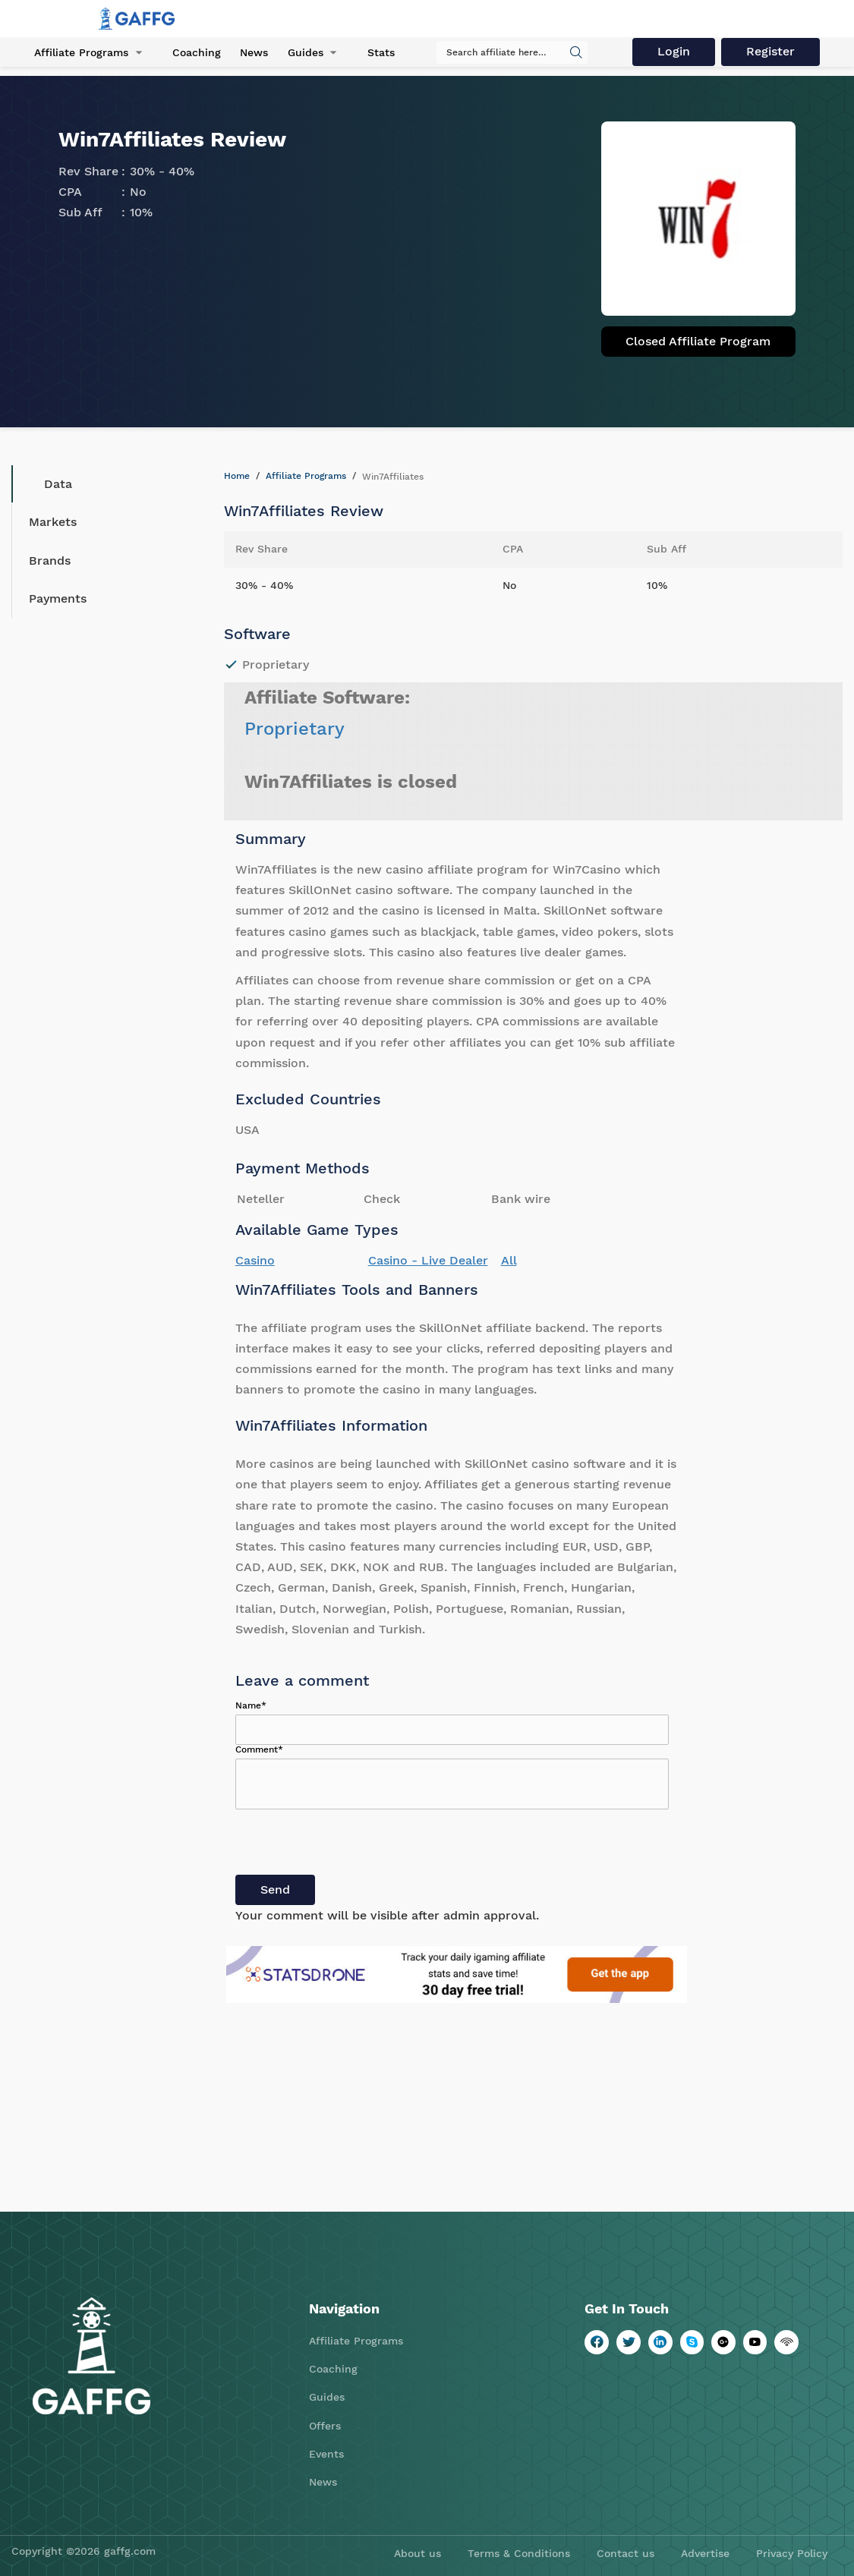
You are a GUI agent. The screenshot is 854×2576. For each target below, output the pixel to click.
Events (326, 2454)
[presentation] (350, 1845)
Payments (58, 598)
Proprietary (294, 728)
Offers (325, 2426)
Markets (53, 522)
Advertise (705, 2553)
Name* (250, 1705)
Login (673, 51)
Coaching (196, 52)
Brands (50, 560)
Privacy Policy (791, 2553)
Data (46, 484)
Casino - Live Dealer (428, 1260)
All (509, 1260)
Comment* (259, 1749)
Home (237, 476)
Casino (255, 1260)
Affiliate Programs (81, 52)
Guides (305, 52)
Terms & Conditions (519, 2553)
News (254, 52)
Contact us (625, 2553)
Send (275, 1889)
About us (417, 2553)
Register (770, 51)
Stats (380, 52)
